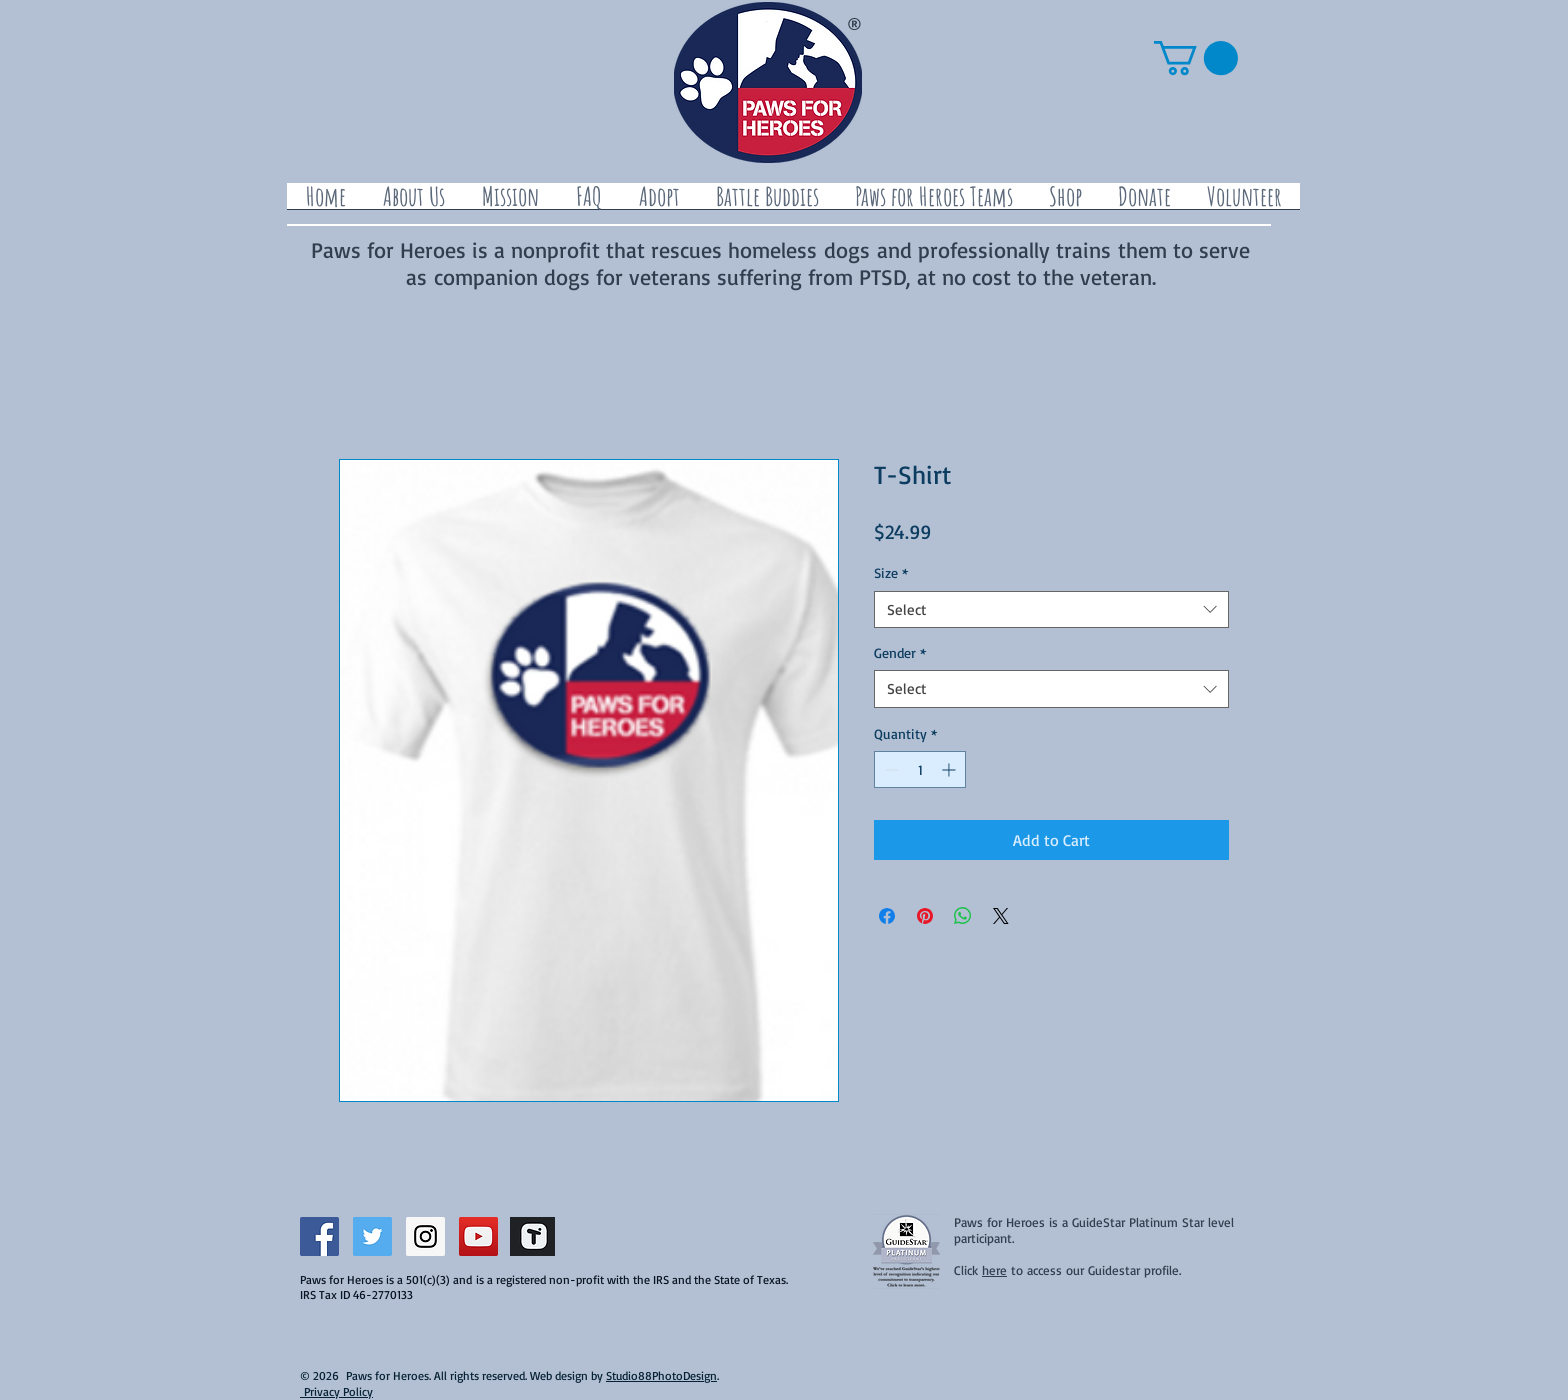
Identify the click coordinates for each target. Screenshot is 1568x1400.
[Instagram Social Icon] (425, 1236)
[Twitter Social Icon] (372, 1236)
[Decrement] (889, 769)
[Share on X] (1001, 916)
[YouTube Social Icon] (478, 1236)
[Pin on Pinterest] (925, 916)
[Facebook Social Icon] (319, 1236)
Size (891, 572)
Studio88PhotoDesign (661, 1375)
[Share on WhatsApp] (963, 916)
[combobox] (1051, 610)
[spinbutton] (920, 769)
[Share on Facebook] (887, 916)
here (994, 1270)
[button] (1196, 58)
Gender (900, 652)
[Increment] (950, 769)
